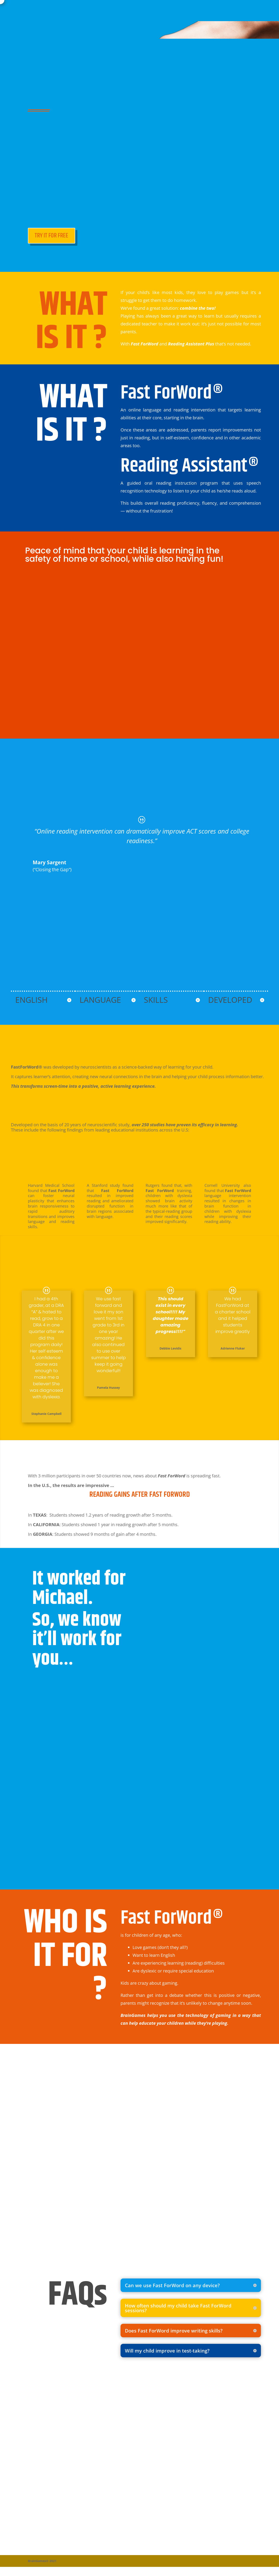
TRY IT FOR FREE (67, 240)
